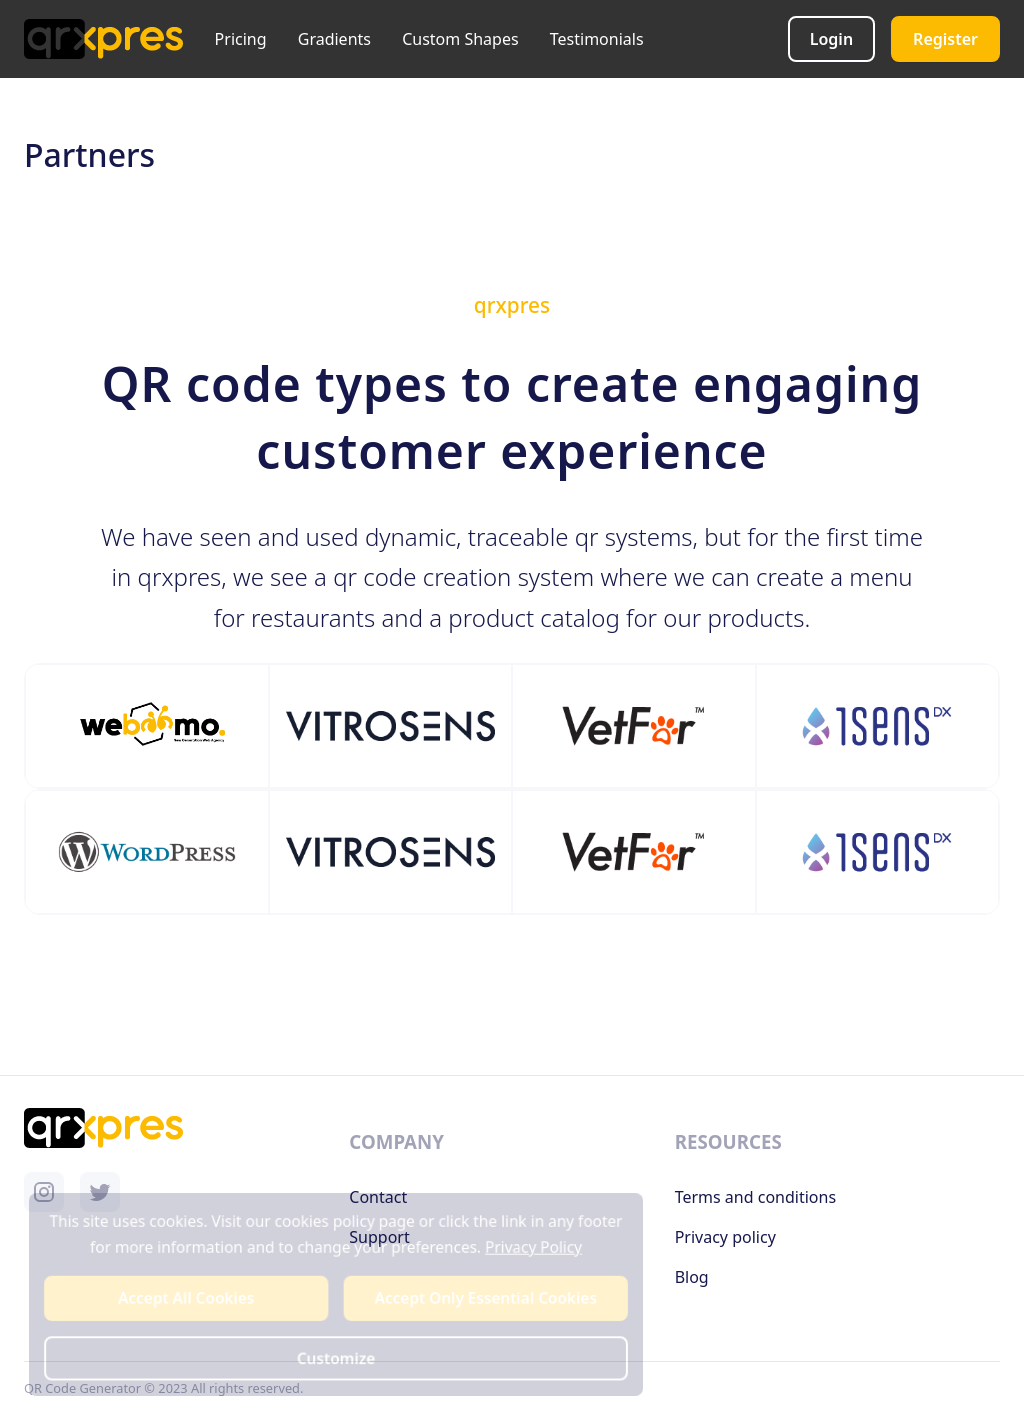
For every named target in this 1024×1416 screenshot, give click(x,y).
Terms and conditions (755, 1197)
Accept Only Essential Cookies (484, 1298)
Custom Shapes (460, 39)
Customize (336, 1357)
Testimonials (597, 39)
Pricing (241, 39)
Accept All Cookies (187, 1298)
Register (945, 39)
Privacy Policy (532, 1247)
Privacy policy (725, 1237)
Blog (692, 1277)
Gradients (334, 39)
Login (831, 39)
